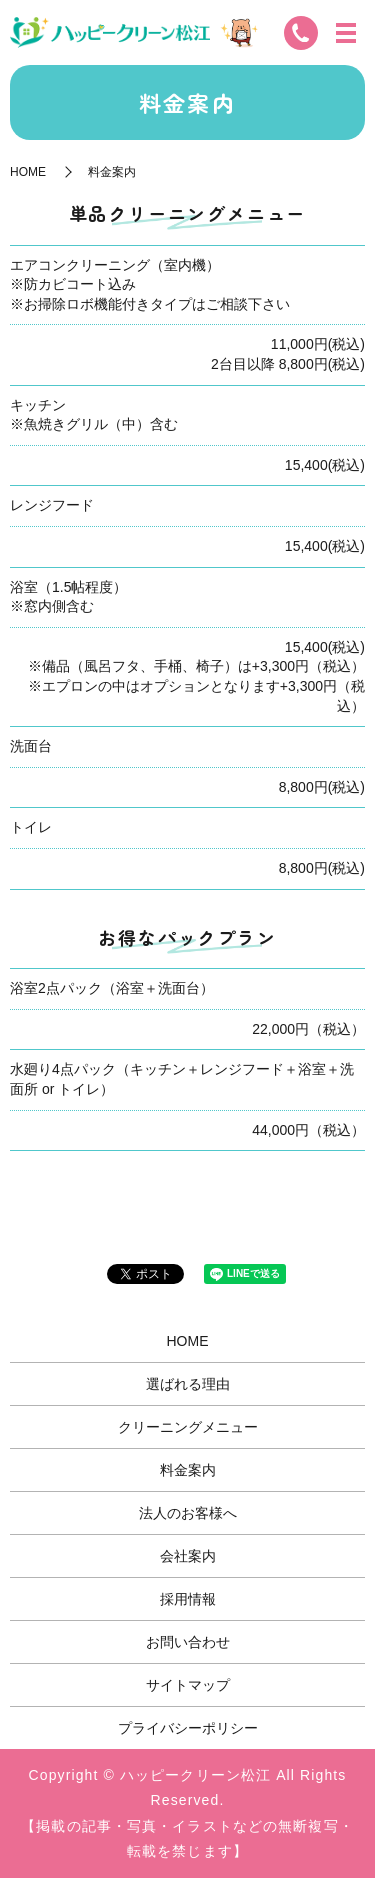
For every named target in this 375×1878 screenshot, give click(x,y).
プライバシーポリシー (188, 1728)
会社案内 (188, 1556)
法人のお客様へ (188, 1513)
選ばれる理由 (188, 1384)
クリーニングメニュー (188, 1427)
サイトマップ (188, 1685)
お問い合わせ (188, 1642)
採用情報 (188, 1599)
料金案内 (188, 1470)
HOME (28, 172)
